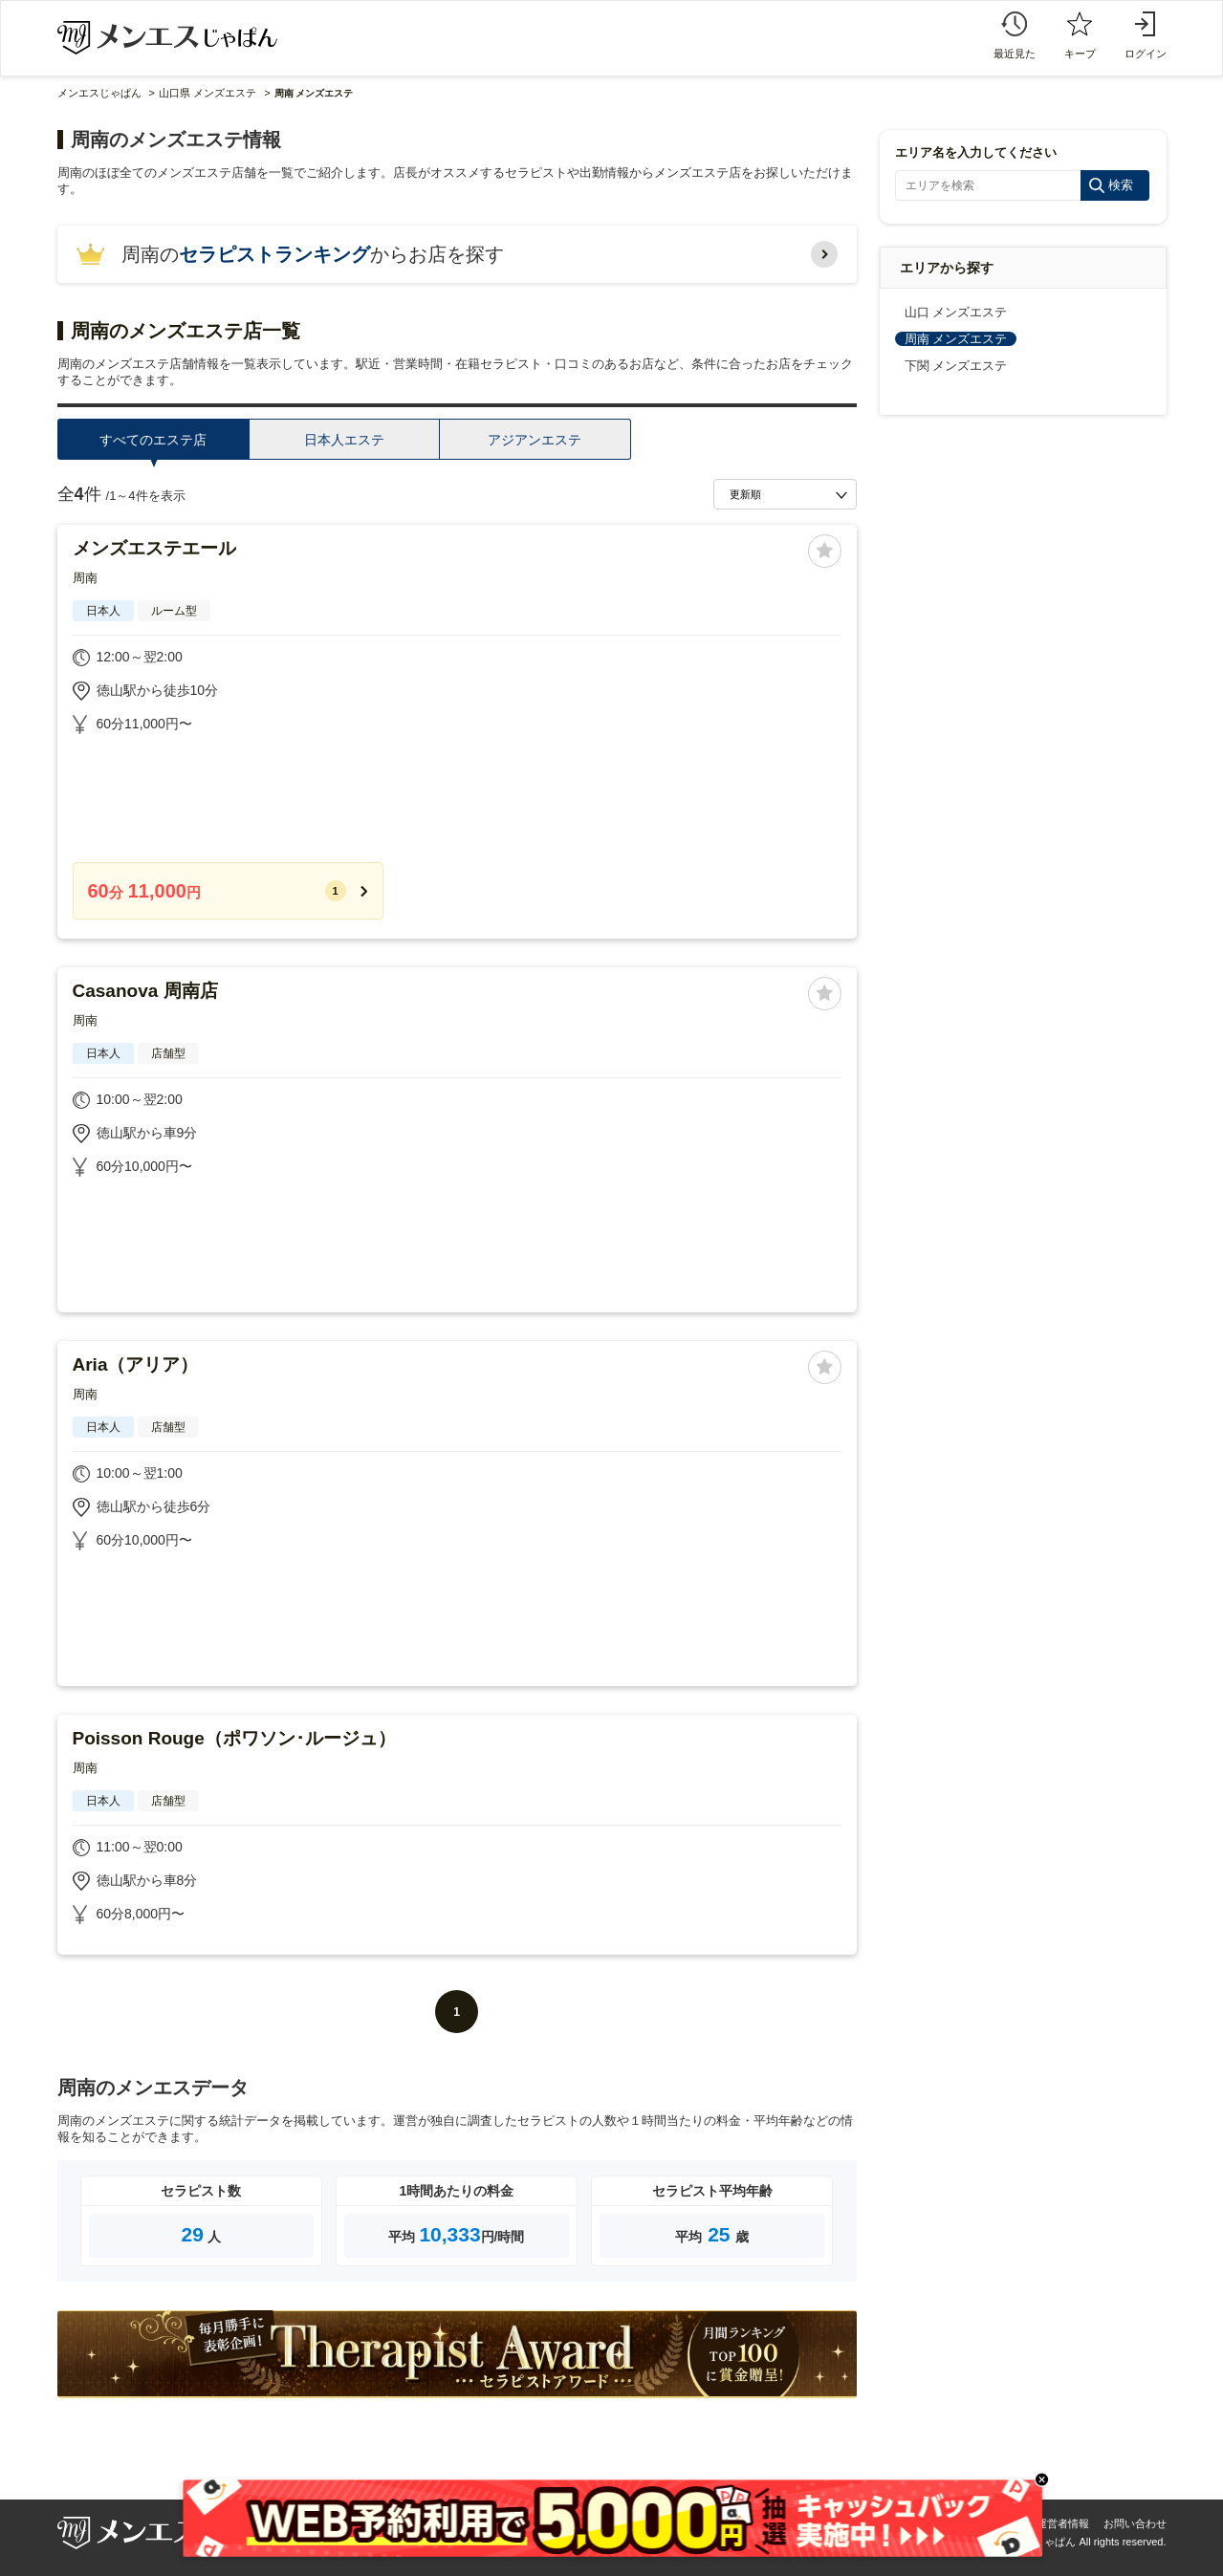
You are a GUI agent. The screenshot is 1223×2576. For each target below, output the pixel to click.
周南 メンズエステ (956, 339)
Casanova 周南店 (145, 991)
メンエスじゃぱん (99, 92)
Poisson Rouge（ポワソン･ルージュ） (234, 1738)
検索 (1120, 185)
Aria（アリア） (136, 1364)
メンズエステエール (154, 548)
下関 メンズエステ (956, 365)
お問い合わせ (1135, 2523)
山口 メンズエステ (956, 312)
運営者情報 (1063, 2523)
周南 (85, 578)
